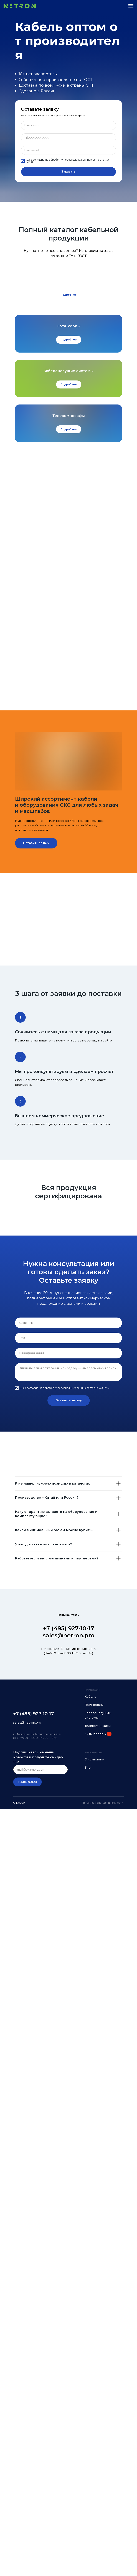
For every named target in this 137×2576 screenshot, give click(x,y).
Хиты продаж (95, 2488)
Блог (88, 2522)
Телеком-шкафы (68, 1053)
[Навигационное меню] (130, 6)
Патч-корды (68, 645)
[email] (40, 2523)
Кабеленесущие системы (68, 849)
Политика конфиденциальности (102, 2557)
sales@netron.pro (68, 2389)
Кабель (68, 440)
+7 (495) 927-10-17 (68, 2382)
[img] (109, 2488)
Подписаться (27, 2536)
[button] (36, 1480)
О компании (94, 2513)
